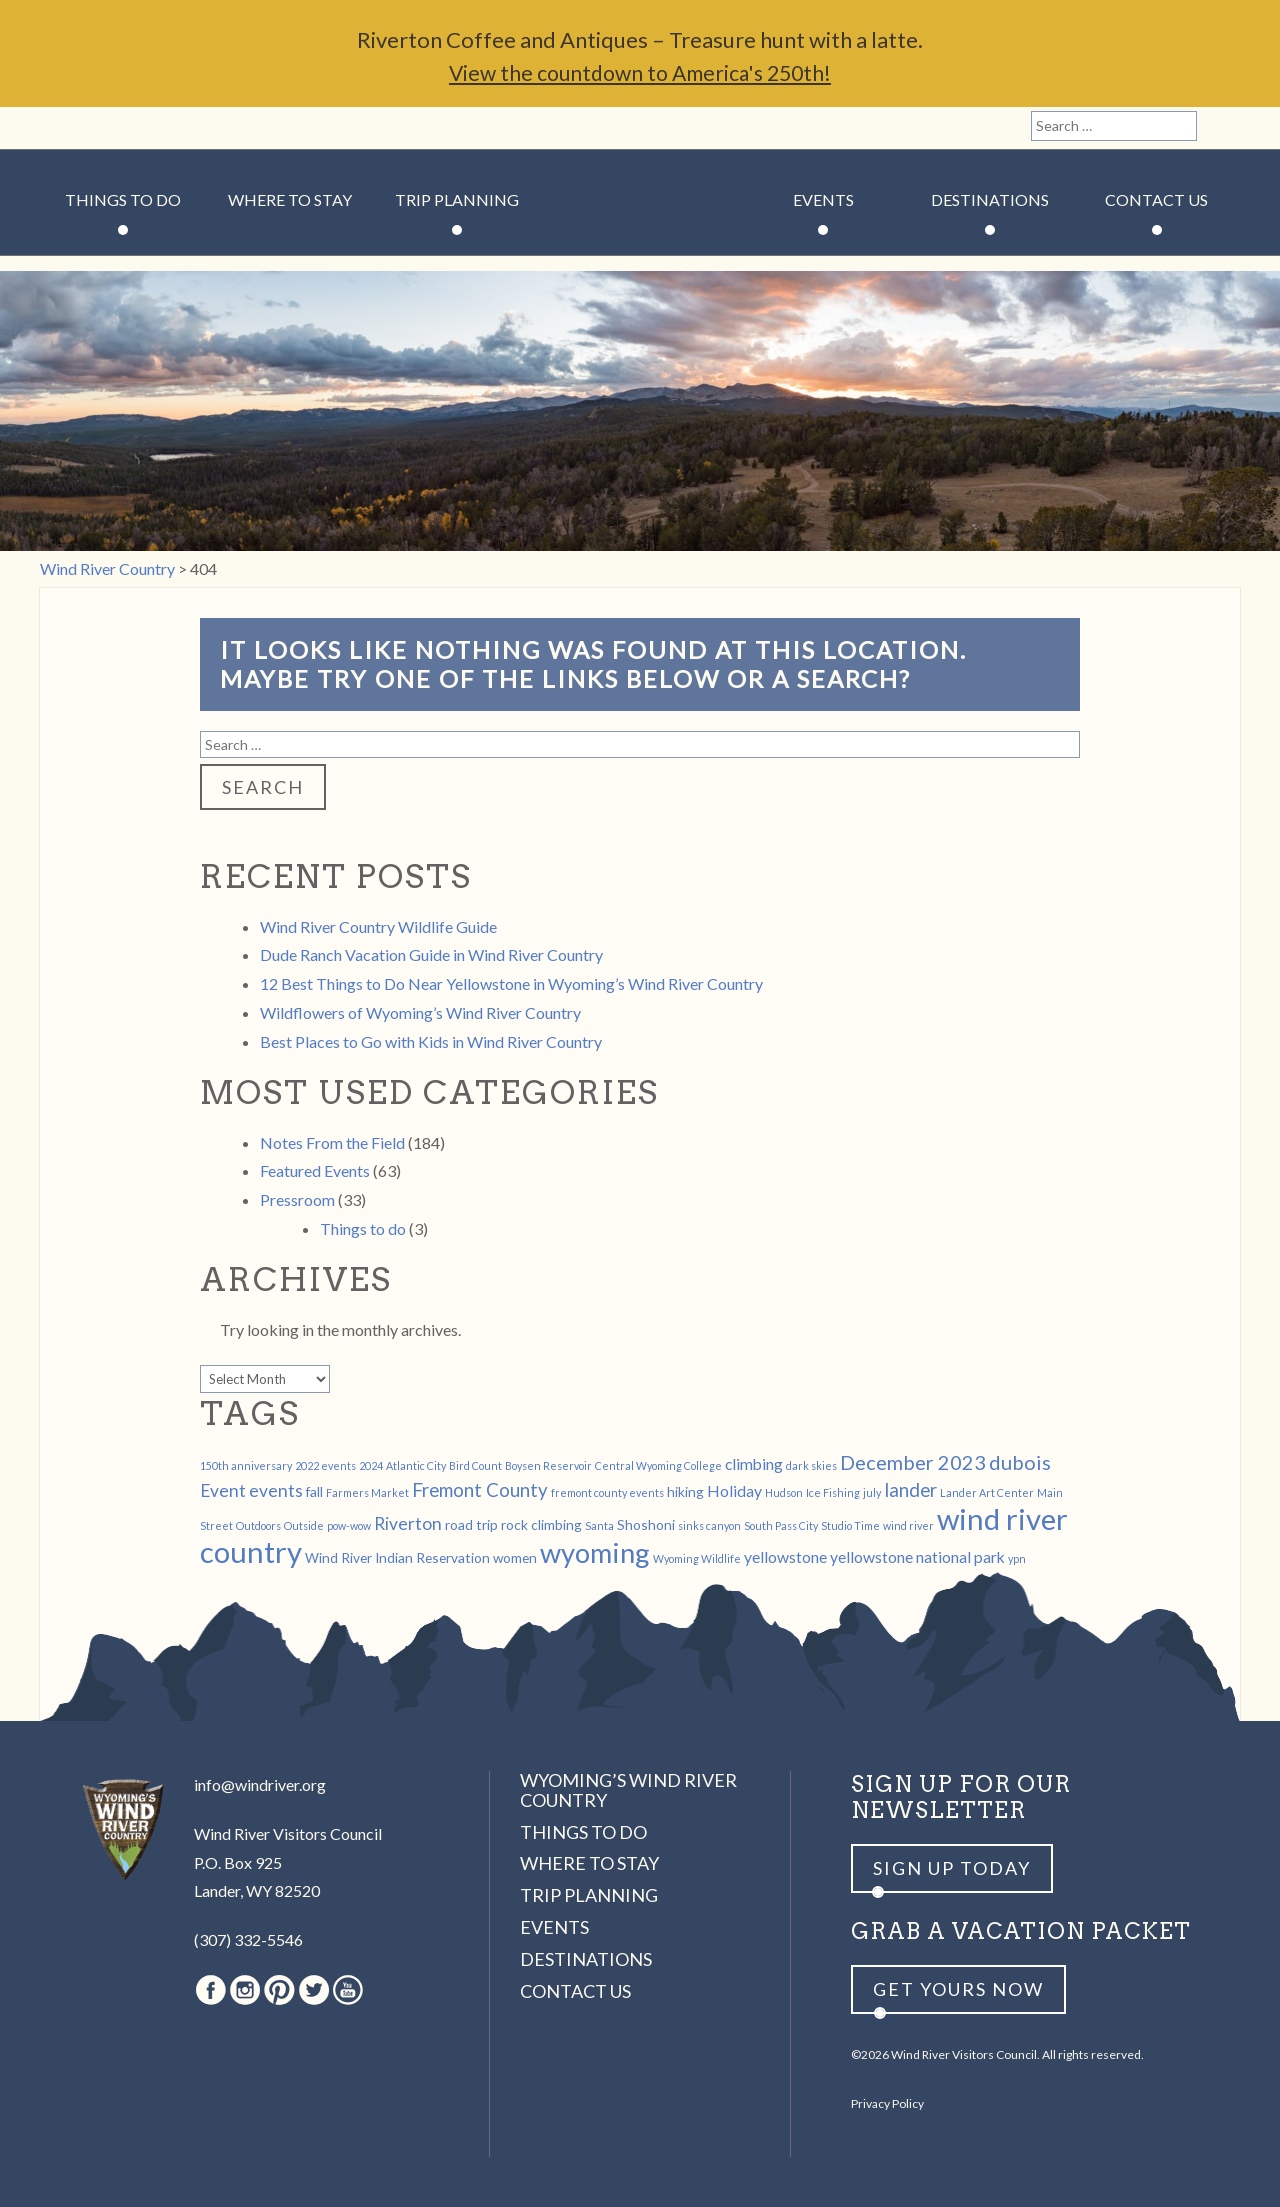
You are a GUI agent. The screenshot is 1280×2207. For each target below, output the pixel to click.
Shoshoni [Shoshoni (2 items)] (646, 1524)
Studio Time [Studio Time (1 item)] (850, 1525)
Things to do (363, 1228)
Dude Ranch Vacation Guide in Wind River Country (431, 954)
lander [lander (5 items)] (910, 1490)
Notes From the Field (332, 1142)
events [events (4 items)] (276, 1490)
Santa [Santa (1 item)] (599, 1525)
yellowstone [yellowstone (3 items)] (785, 1556)
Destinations (990, 199)
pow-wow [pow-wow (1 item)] (349, 1525)
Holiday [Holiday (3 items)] (734, 1490)
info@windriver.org (260, 1784)
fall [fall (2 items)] (314, 1491)
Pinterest (130, 128)
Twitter (165, 128)
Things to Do (123, 199)
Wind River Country (640, 260)
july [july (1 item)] (872, 1492)
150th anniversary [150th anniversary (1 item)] (246, 1465)
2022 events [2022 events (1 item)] (325, 1465)
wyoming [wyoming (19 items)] (595, 1552)
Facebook (62, 128)
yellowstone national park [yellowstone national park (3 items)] (917, 1556)
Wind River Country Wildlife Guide (378, 926)
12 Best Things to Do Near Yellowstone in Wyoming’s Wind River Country (511, 983)
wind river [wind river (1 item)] (908, 1525)
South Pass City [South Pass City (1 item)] (781, 1525)
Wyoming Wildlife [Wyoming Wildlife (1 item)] (697, 1558)
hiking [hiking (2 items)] (685, 1491)
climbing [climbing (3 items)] (754, 1463)
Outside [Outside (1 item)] (304, 1525)
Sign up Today (952, 1868)
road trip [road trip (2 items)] (471, 1524)
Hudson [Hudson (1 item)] (784, 1492)
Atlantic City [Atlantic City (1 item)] (416, 1465)
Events (823, 199)
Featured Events (315, 1170)
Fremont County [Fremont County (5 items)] (480, 1490)
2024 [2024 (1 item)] (371, 1465)
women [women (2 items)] (515, 1557)
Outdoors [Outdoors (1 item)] (258, 1525)
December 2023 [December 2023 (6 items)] (913, 1462)
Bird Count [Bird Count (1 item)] (475, 1465)
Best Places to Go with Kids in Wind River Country (431, 1041)
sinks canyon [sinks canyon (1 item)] (709, 1525)
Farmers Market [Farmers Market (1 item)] (367, 1492)
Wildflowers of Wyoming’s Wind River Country (420, 1012)
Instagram (96, 128)
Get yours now (958, 1989)
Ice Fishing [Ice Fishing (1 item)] (833, 1492)
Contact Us (1156, 199)
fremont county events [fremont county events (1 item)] (607, 1492)
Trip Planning (457, 199)
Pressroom (297, 1199)
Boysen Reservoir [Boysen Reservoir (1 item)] (548, 1465)
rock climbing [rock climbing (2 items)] (541, 1524)
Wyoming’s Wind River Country (628, 1790)
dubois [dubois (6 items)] (1020, 1462)
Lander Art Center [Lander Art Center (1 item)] (987, 1492)
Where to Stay (290, 199)
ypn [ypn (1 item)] (1017, 1558)
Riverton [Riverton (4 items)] (408, 1523)
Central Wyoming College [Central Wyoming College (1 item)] (658, 1465)
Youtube (199, 128)
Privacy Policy (887, 2103)
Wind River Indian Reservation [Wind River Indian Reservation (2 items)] (397, 1557)
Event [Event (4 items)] (223, 1490)
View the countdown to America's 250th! (640, 72)
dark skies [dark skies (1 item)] (811, 1465)
